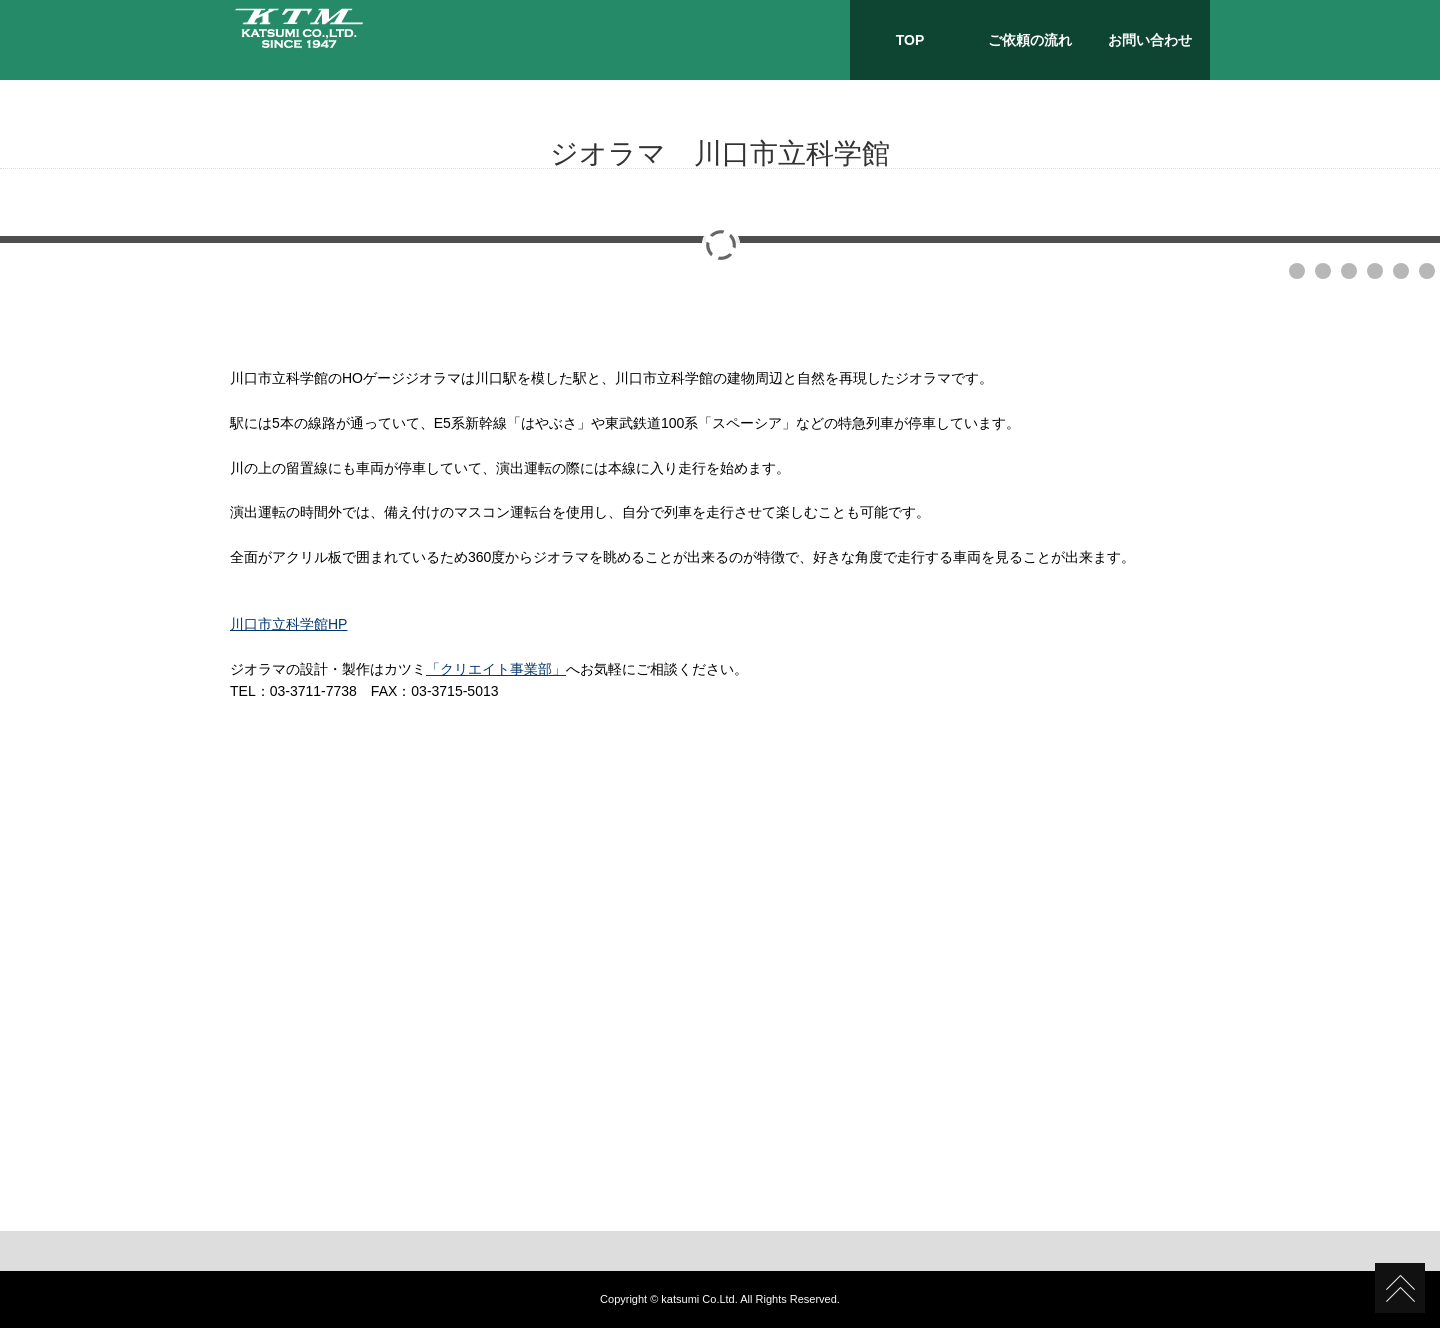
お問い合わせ (1150, 40)
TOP (910, 40)
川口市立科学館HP (288, 624)
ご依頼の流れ (1030, 40)
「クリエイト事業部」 (496, 669)
